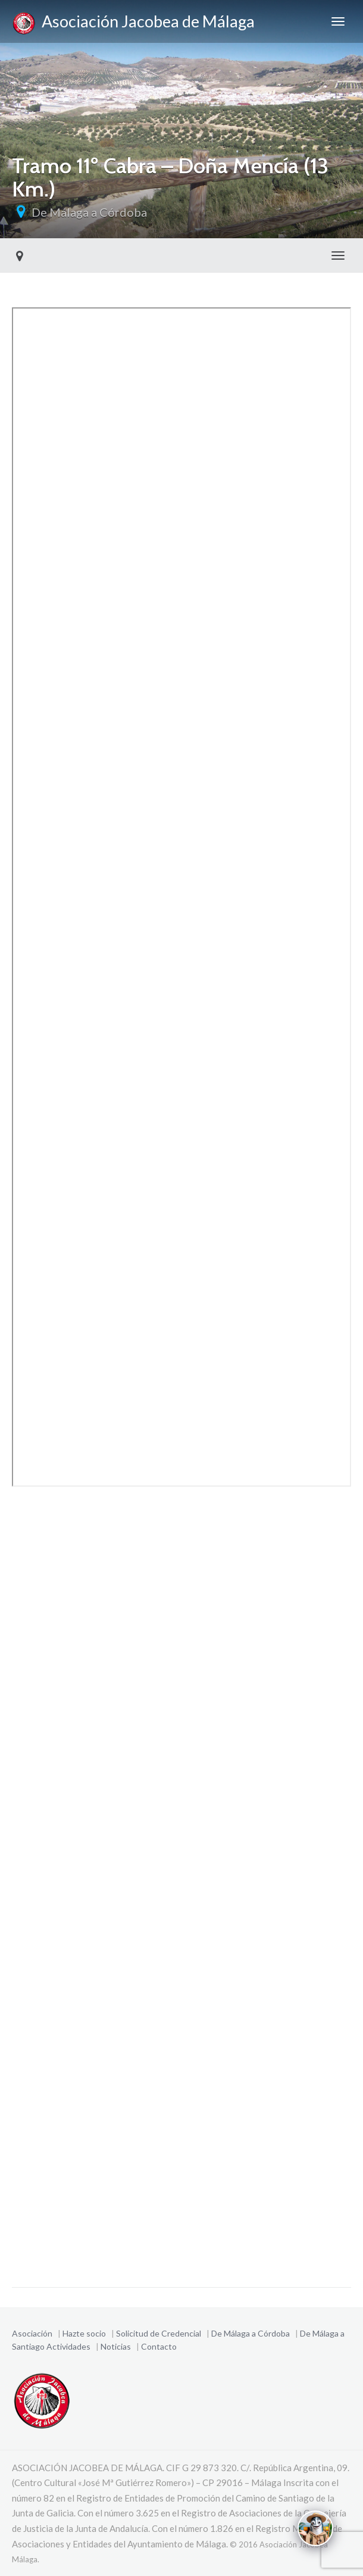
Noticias (116, 2346)
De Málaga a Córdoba (89, 212)
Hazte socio (84, 2333)
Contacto (159, 2346)
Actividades (68, 2346)
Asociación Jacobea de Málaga (133, 23)
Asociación (32, 2333)
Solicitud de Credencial (158, 2333)
